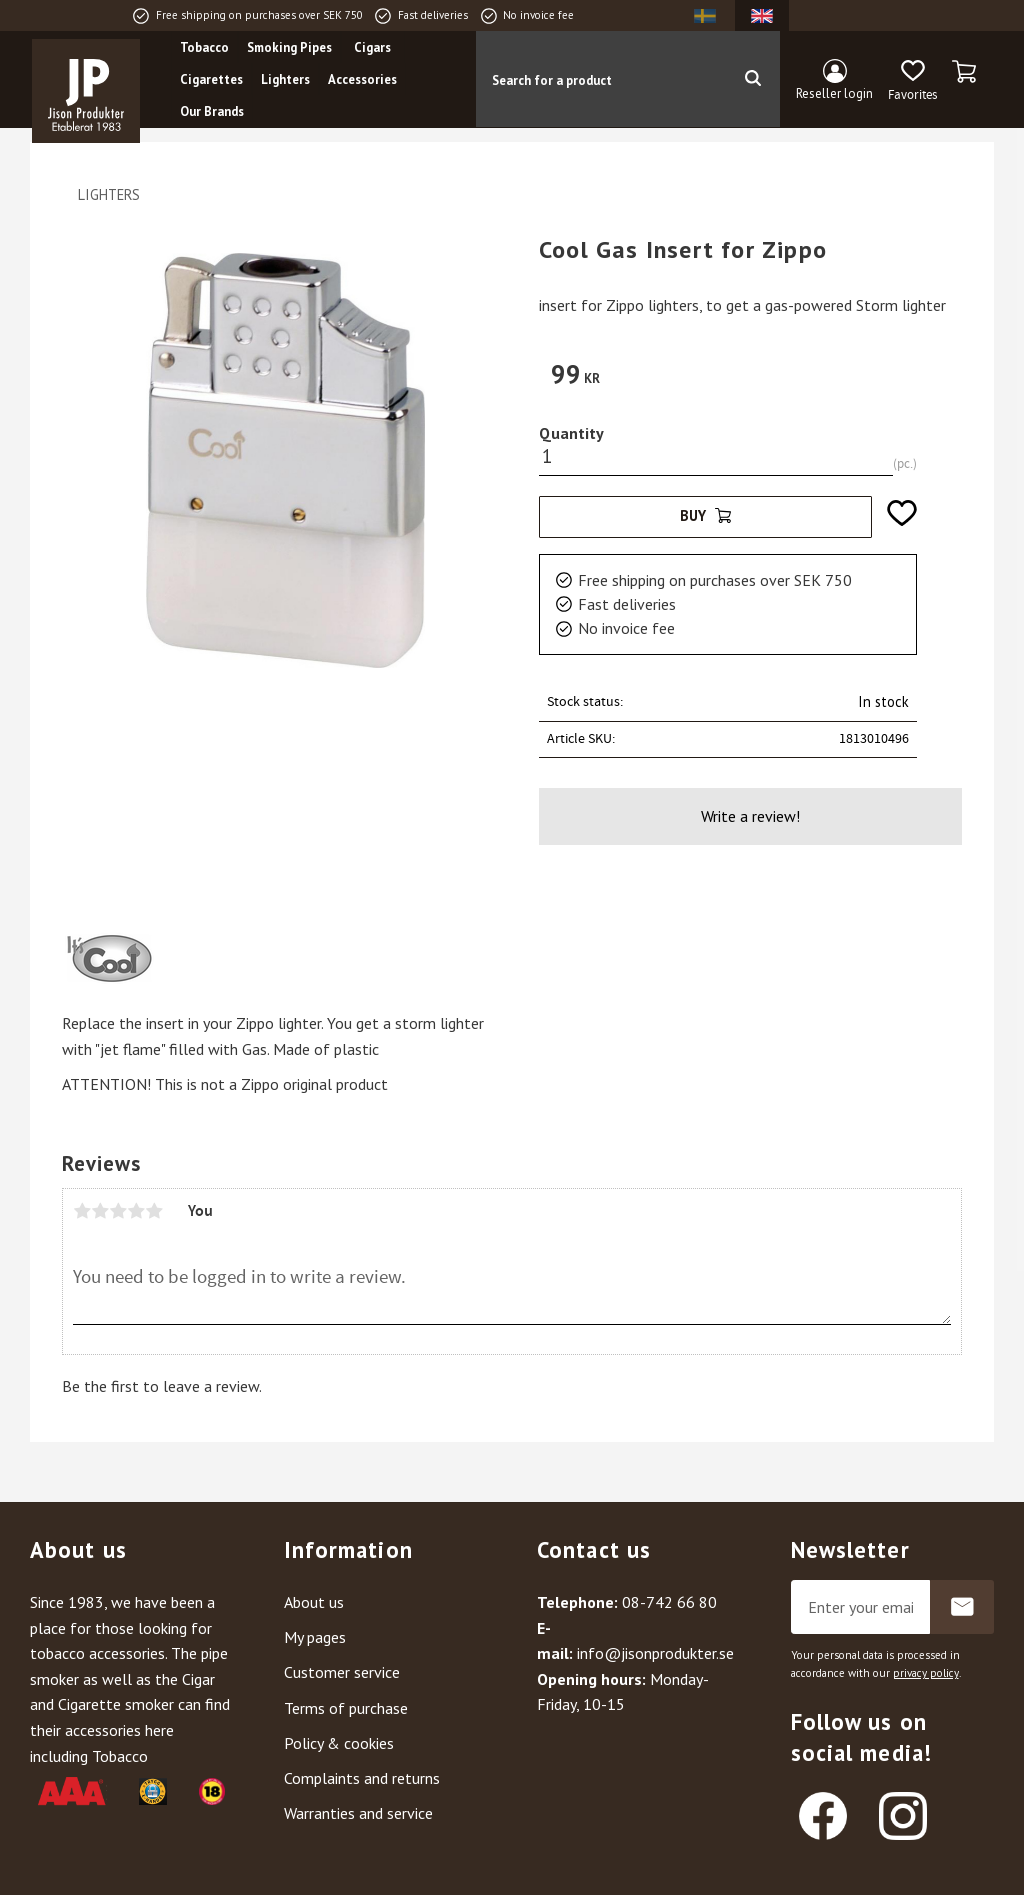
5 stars (154, 1211)
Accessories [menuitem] (362, 79)
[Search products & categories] (600, 79)
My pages (315, 1637)
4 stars (136, 1211)
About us (314, 1602)
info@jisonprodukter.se (655, 1653)
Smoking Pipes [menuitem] (289, 47)
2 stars (100, 1211)
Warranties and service (358, 1813)
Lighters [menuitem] (285, 79)
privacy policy (926, 1673)
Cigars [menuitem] (372, 47)
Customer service (342, 1672)
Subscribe (962, 1607)
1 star (82, 1211)
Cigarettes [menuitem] (211, 79)
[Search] (752, 79)
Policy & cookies (339, 1743)
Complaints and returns (362, 1778)
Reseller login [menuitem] (834, 93)
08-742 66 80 (669, 1602)
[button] (912, 81)
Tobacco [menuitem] (204, 47)
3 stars (118, 1211)
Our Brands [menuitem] (212, 111)
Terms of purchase (346, 1708)
